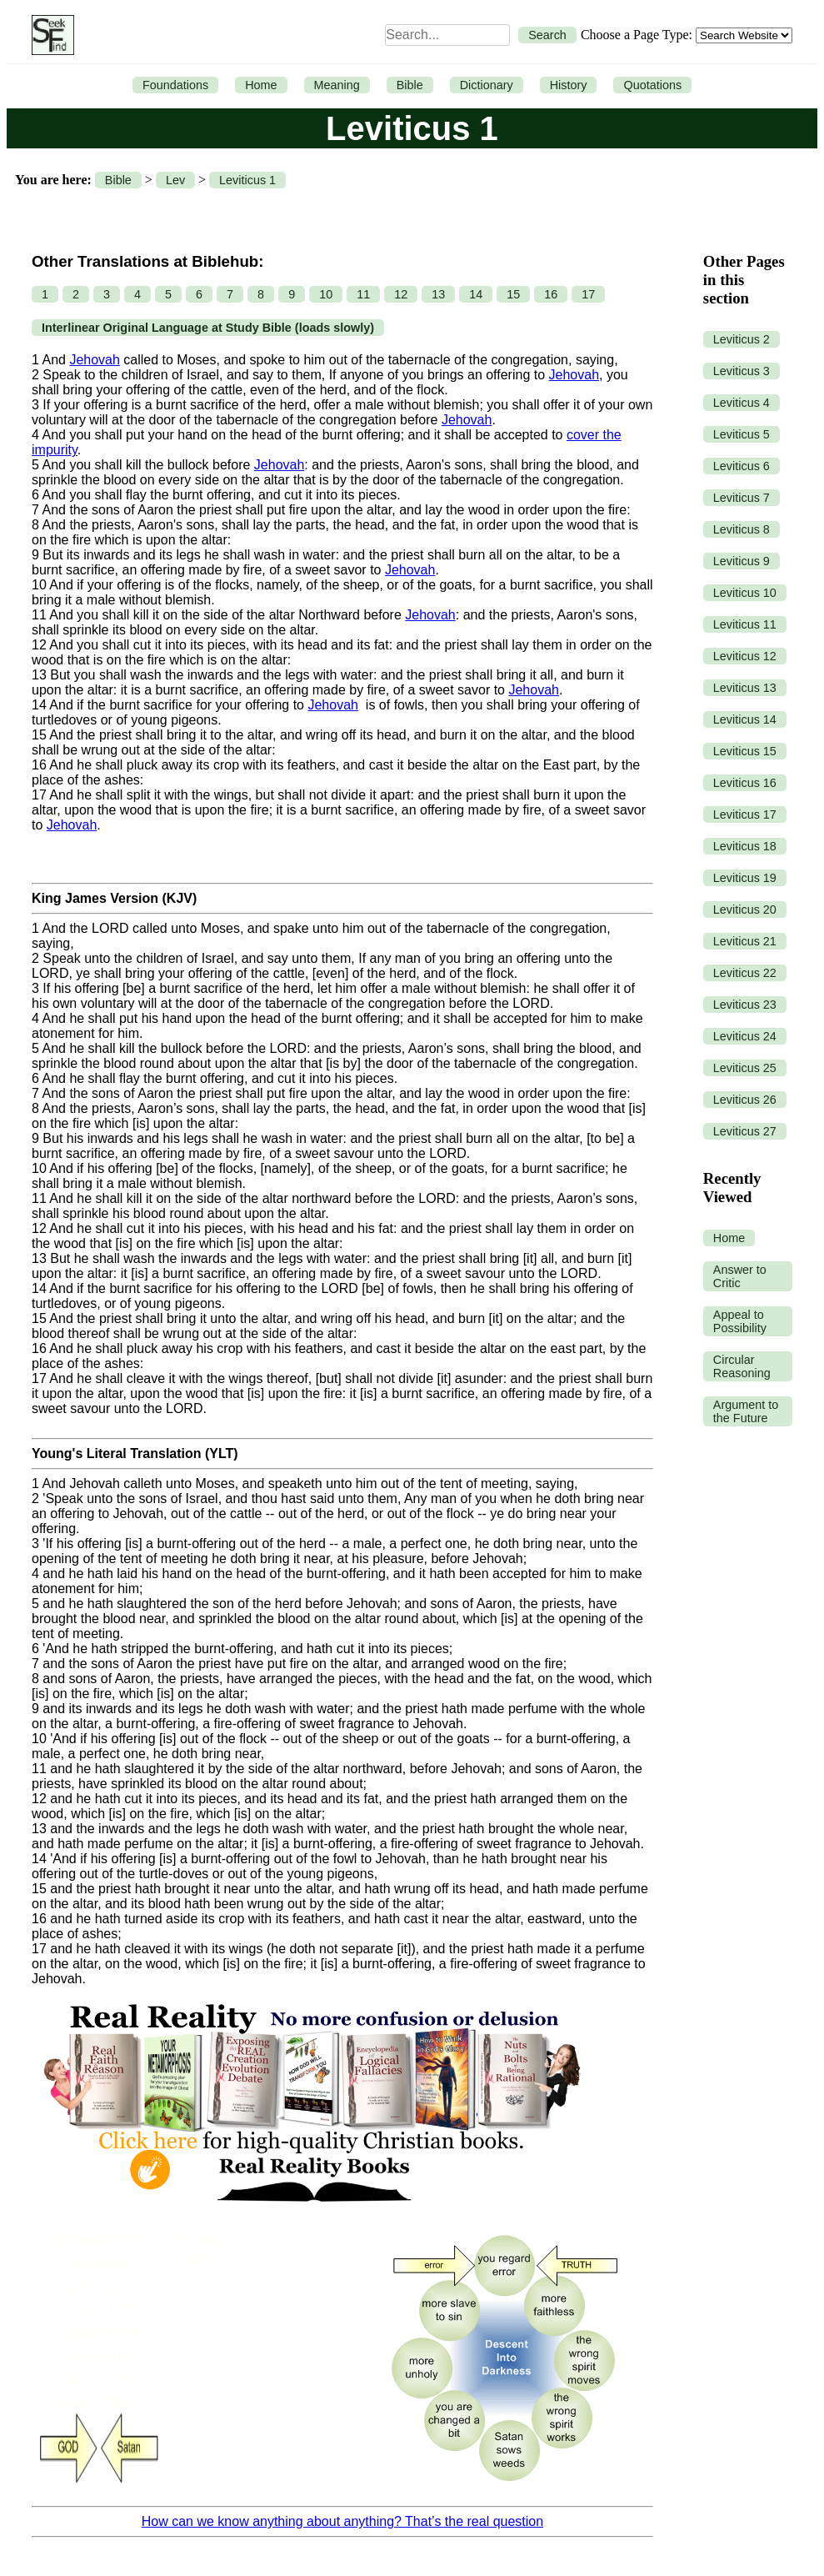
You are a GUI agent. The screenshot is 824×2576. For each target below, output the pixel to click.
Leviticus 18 (745, 846)
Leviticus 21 (745, 941)
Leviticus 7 (741, 497)
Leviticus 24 (745, 1036)
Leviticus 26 (745, 1099)
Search (547, 35)
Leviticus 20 (745, 909)
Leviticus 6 (741, 466)
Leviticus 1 (247, 180)
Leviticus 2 (741, 339)
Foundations (175, 85)
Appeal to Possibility (740, 1321)
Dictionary (486, 85)
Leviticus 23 (745, 1004)
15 (513, 294)
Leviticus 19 (745, 878)
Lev (175, 180)
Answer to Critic (740, 1276)
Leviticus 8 (741, 529)
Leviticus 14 (745, 719)
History (568, 85)
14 (475, 294)
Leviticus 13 (745, 687)
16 (550, 294)
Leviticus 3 (741, 371)
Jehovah (94, 360)
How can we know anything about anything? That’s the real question (342, 2521)
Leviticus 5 (741, 434)
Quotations (652, 85)
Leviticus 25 (745, 1068)
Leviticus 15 (745, 751)
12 (400, 294)
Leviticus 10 (745, 592)
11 (363, 294)
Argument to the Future (745, 1411)
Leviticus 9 (741, 561)
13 (438, 294)
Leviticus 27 (745, 1131)
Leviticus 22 (745, 973)
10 (325, 294)
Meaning (337, 85)
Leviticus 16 (745, 782)
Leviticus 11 (745, 624)
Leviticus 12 (745, 656)
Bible (410, 85)
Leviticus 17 (745, 814)
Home (261, 85)
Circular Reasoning (742, 1366)
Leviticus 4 (741, 402)
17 (588, 294)
